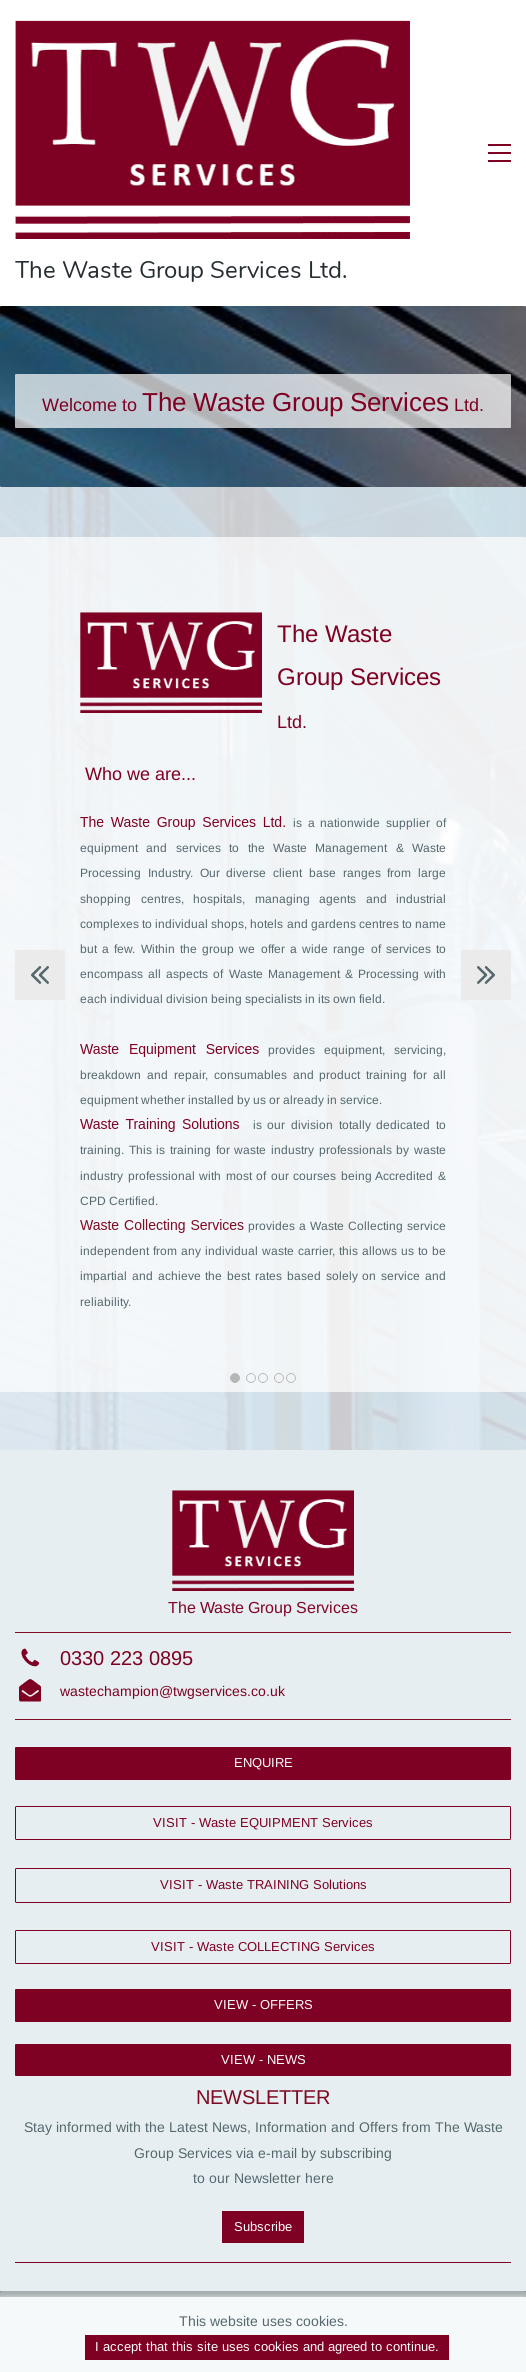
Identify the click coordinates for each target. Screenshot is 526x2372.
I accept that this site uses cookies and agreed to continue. (267, 2346)
